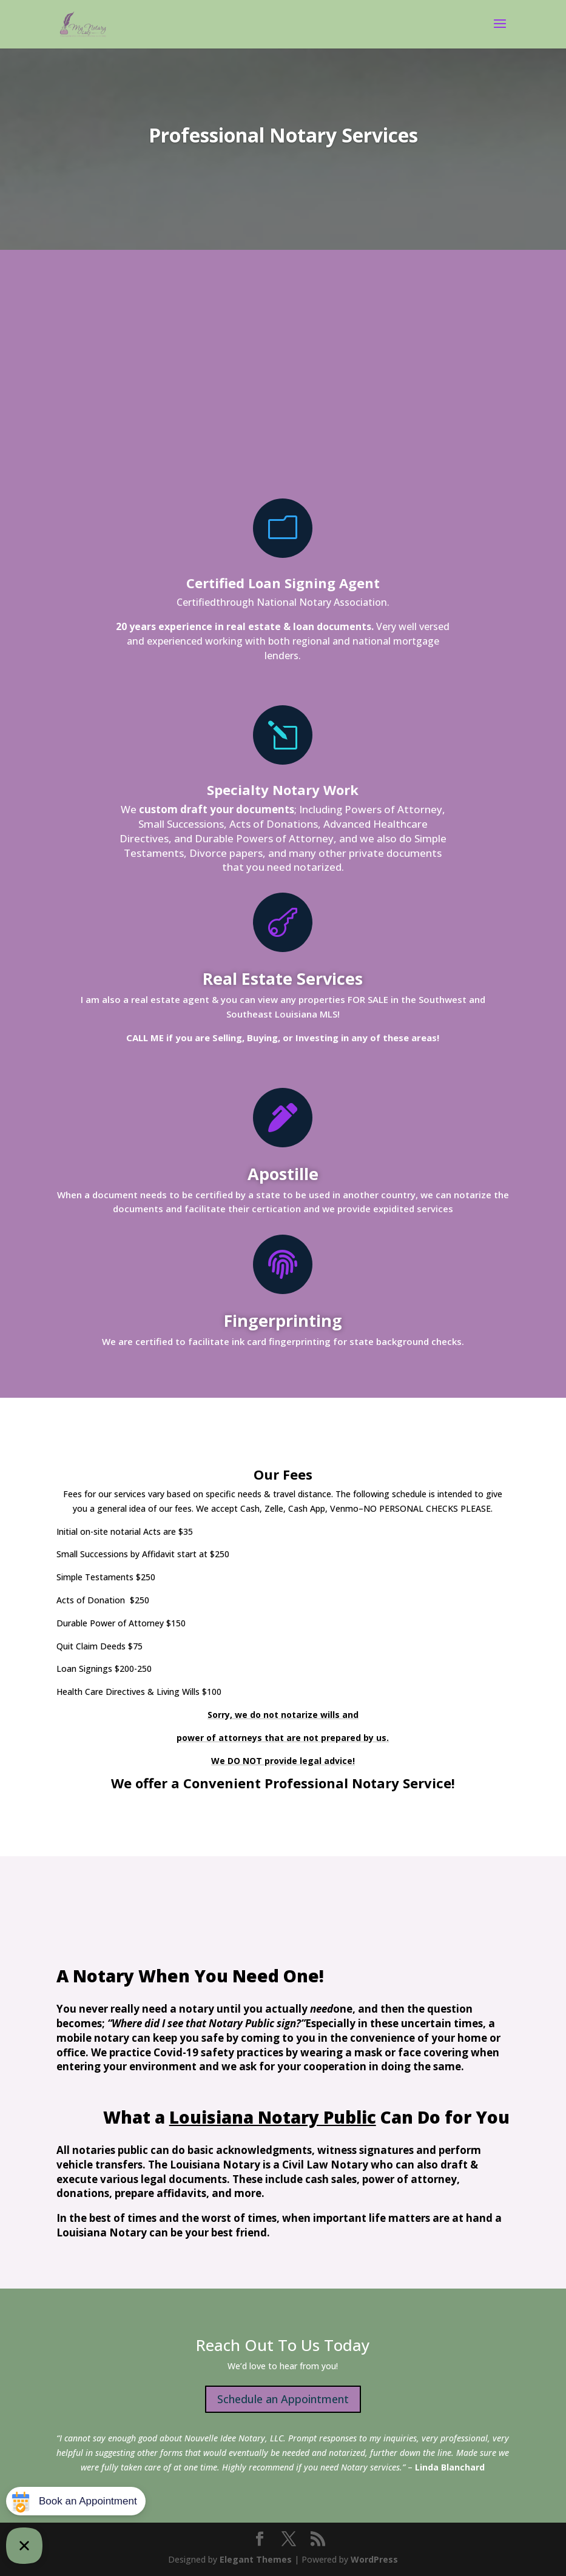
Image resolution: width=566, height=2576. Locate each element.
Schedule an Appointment (283, 2399)
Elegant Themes (256, 2559)
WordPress (374, 2559)
